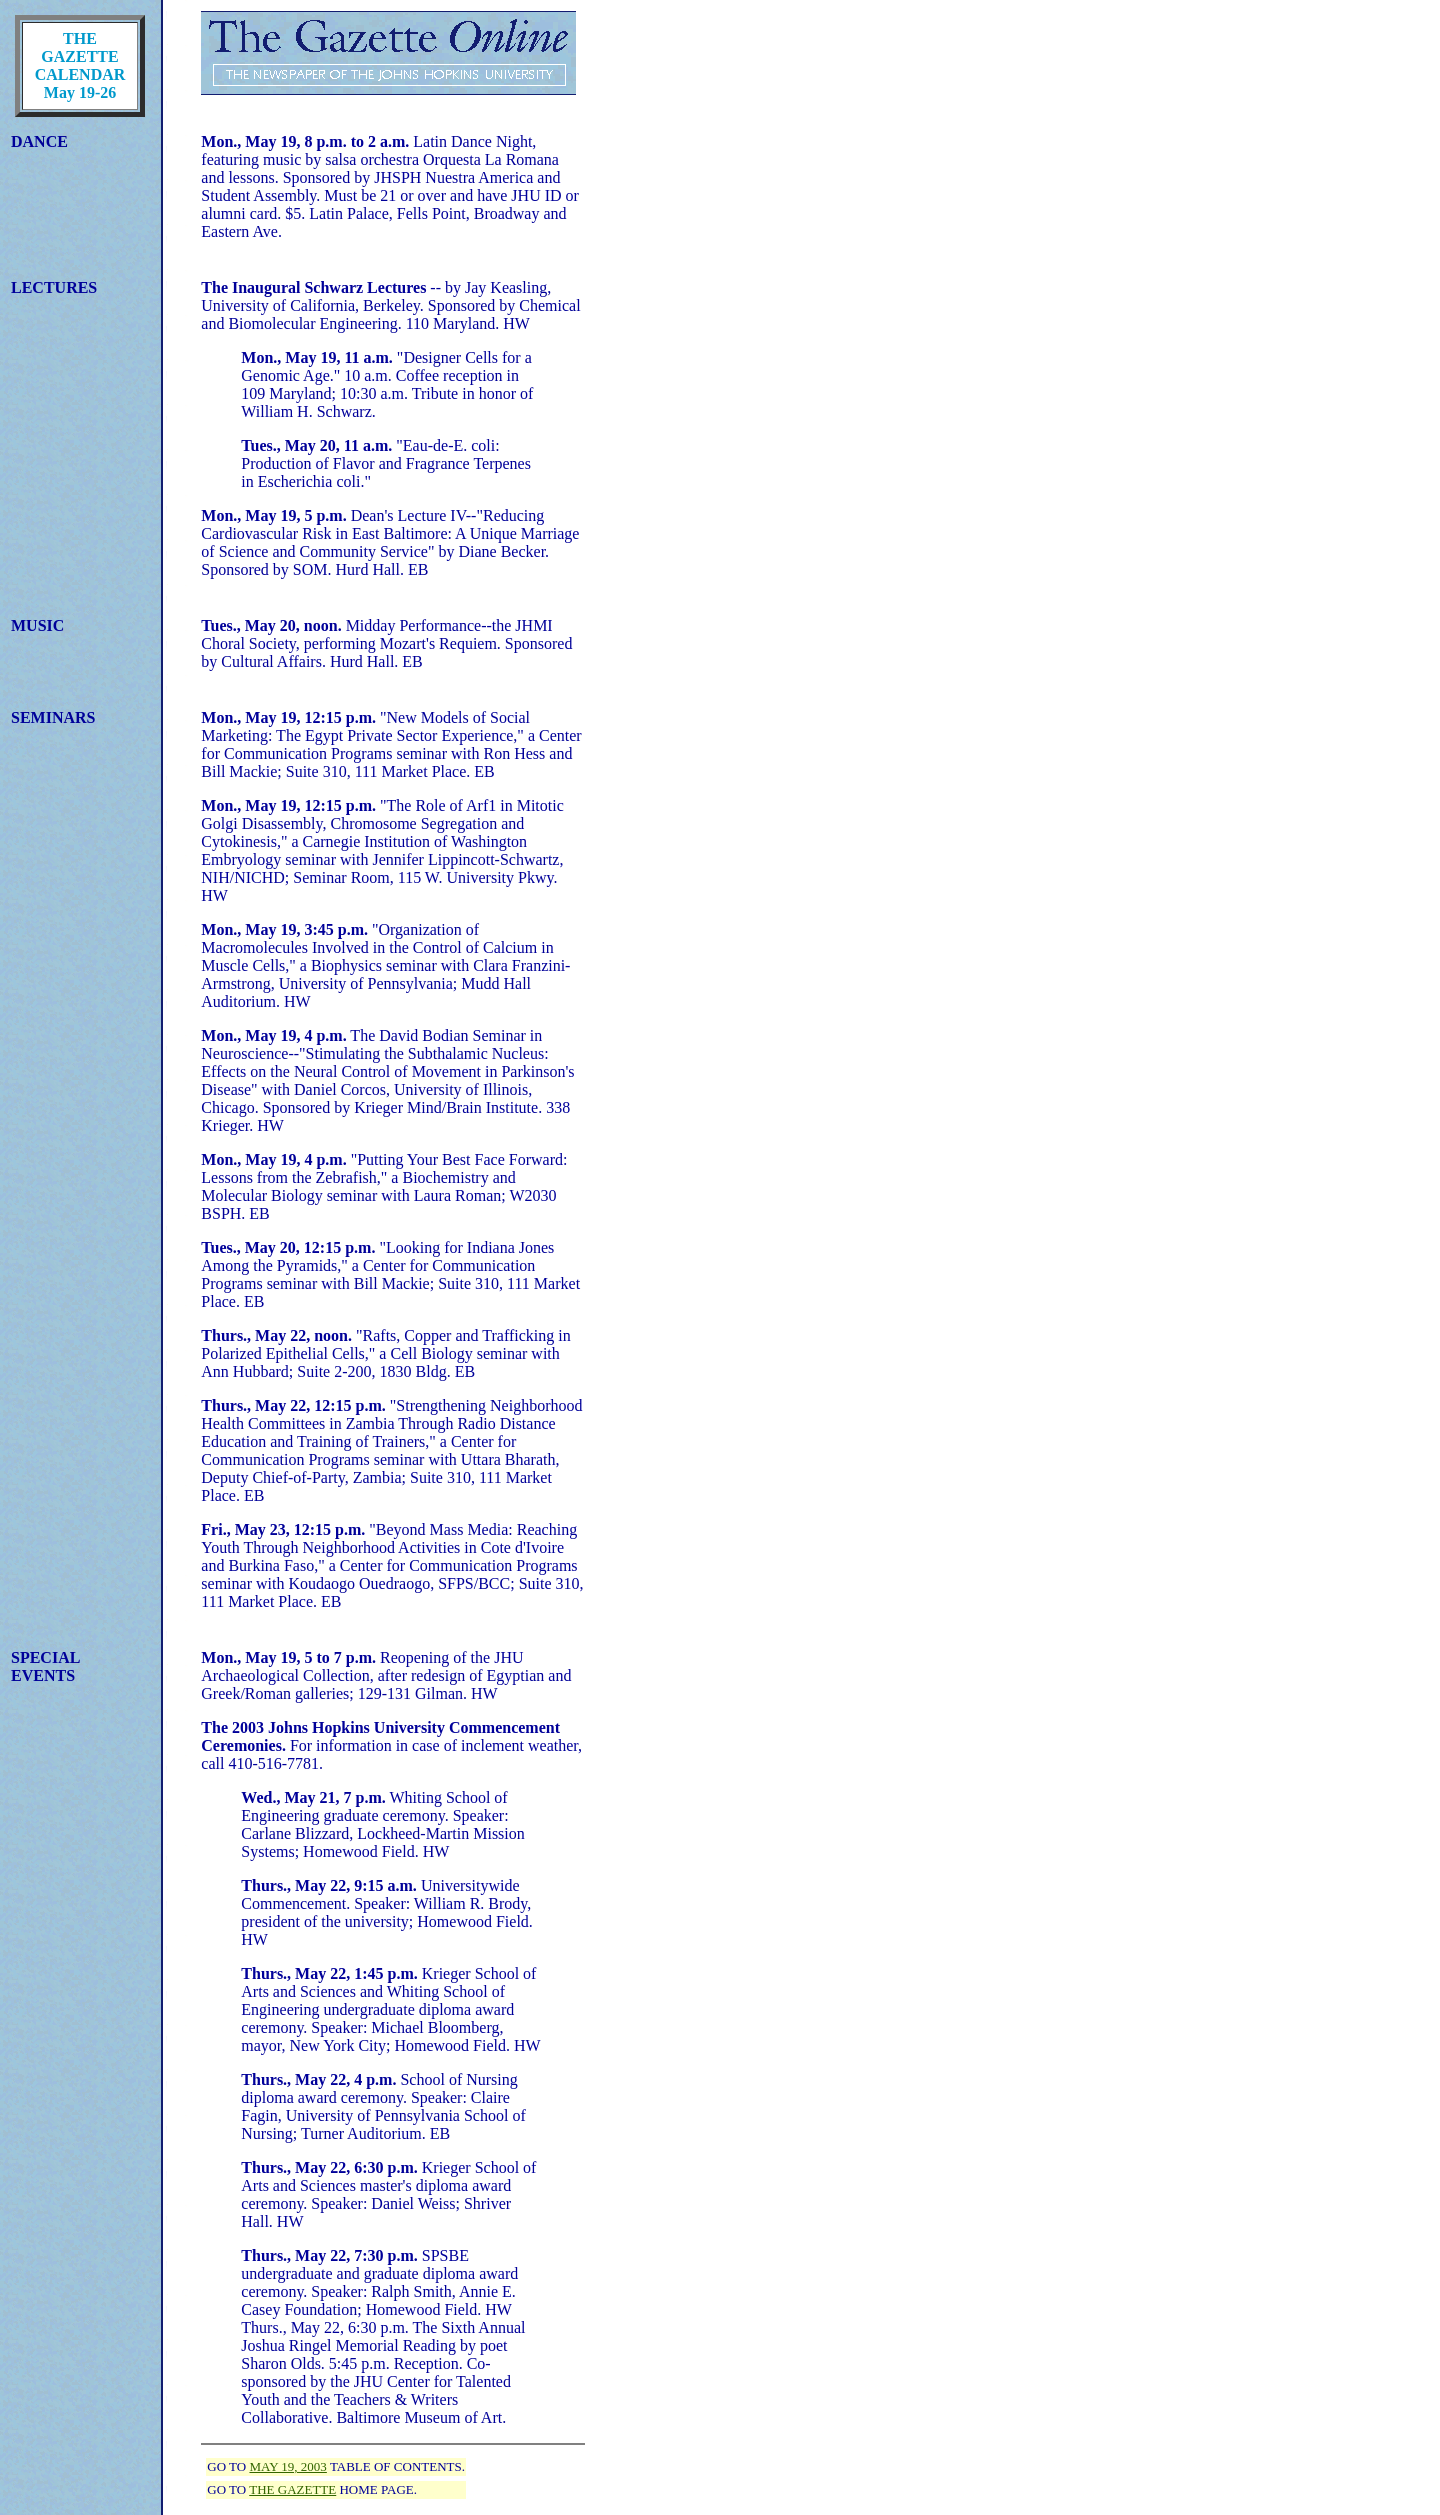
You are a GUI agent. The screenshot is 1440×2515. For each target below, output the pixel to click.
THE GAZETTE (292, 2489)
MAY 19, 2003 (287, 2466)
